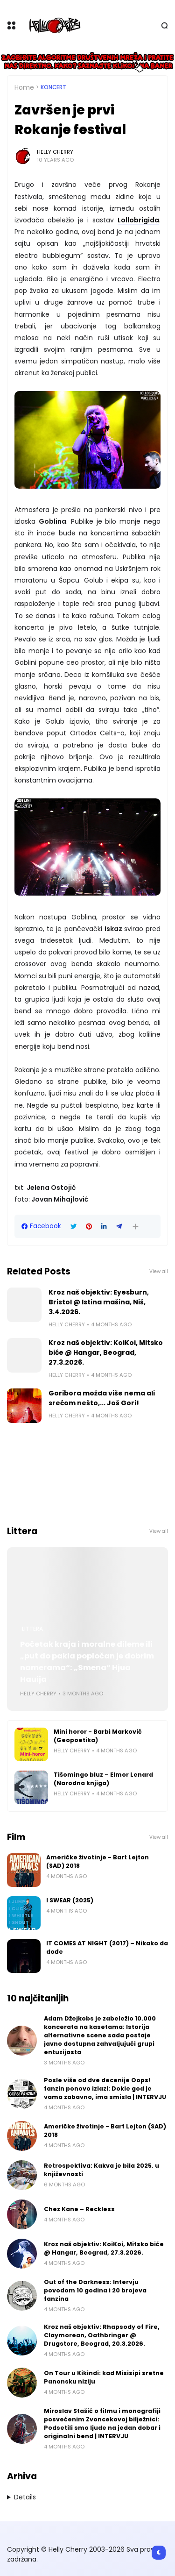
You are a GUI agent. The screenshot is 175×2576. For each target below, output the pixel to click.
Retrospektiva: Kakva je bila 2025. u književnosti (101, 2170)
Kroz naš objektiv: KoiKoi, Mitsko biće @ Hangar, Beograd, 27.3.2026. (106, 1352)
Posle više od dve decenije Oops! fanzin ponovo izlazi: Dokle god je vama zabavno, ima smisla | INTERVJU (105, 2088)
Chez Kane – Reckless (79, 2209)
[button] (135, 1226)
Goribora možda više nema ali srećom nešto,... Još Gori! (102, 1398)
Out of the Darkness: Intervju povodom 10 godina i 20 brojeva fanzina (95, 2290)
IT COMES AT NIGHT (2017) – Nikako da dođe (107, 1947)
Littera (32, 1629)
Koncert (53, 87)
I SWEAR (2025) (69, 1900)
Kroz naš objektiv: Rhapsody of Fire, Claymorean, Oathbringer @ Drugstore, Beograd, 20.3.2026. (102, 2335)
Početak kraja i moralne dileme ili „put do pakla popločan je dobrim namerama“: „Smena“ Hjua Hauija (87, 1662)
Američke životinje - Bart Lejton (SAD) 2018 (97, 1861)
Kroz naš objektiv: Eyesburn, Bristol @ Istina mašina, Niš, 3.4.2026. (99, 1302)
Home (24, 87)
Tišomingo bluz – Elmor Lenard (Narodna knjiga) (103, 1779)
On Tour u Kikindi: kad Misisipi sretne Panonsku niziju (104, 2377)
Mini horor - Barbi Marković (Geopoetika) (98, 1736)
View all (158, 1271)
